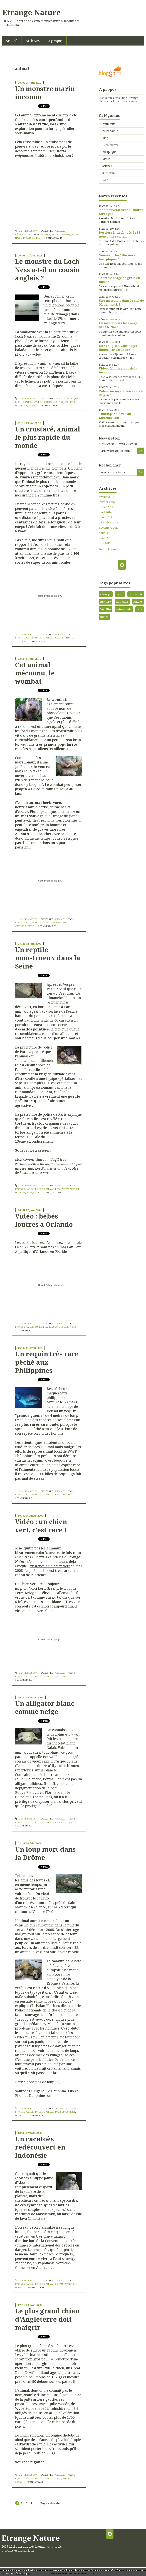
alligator (61, 1822)
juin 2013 (105, 543)
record (59, 637)
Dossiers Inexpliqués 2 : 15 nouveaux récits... (119, 234)
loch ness (58, 402)
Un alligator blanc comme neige (44, 1707)
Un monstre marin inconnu (45, 92)
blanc (71, 1822)
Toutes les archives (111, 549)
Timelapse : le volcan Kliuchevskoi (115, 416)
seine (36, 1192)
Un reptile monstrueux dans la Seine (47, 957)
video (37, 237)
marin (18, 237)
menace (19, 2287)
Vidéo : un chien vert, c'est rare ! (41, 1525)
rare (59, 922)
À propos (55, 40)
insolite (65, 234)
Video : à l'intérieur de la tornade (118, 370)
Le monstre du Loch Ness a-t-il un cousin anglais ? (47, 269)
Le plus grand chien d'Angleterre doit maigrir (47, 2319)
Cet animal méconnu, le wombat (35, 673)
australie (20, 926)
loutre (65, 1327)
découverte (62, 1189)
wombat (50, 922)
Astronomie (110, 131)
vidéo (31, 926)
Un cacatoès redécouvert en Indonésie (40, 2147)
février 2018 (106, 496)
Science (59, 634)
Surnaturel (109, 173)
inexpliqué (21, 405)
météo (104, 616)
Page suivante (50, 2503)
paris (29, 1192)
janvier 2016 (107, 502)
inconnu (28, 237)
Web (105, 180)
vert (65, 1676)
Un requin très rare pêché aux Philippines (46, 1362)
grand (19, 2481)
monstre (70, 402)
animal (75, 234)
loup (57, 2111)
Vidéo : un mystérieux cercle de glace (121, 393)
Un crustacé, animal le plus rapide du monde (47, 437)
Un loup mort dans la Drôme (45, 1853)
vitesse (69, 637)
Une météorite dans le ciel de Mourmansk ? (121, 302)
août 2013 (105, 533)
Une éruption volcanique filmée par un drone (118, 348)
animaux (122, 601)
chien (58, 1676)
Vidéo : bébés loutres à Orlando (44, 1220)
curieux (39, 1327)
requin (66, 1494)
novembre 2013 (109, 527)
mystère (74, 1189)
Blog (105, 137)
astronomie (123, 609)
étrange (20, 637)
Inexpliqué (72, 398)
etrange (45, 234)
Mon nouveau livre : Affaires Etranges (121, 212)
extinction (70, 2284)
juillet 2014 (106, 507)
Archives (33, 40)
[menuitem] (11, 40)
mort (18, 2115)
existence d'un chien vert (49, 1566)
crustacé (20, 641)
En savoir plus (23, 2573)
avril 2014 (105, 512)
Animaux (60, 230)
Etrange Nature (32, 12)
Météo (106, 159)
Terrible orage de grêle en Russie (119, 280)
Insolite (105, 609)
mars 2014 (105, 517)
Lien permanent (26, 230)
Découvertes (22, 234)
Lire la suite (129, 101)
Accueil (11, 40)
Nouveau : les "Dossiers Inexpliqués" (117, 257)
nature (55, 234)
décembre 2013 (108, 522)
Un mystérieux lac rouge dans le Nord (118, 325)
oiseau (59, 2284)
